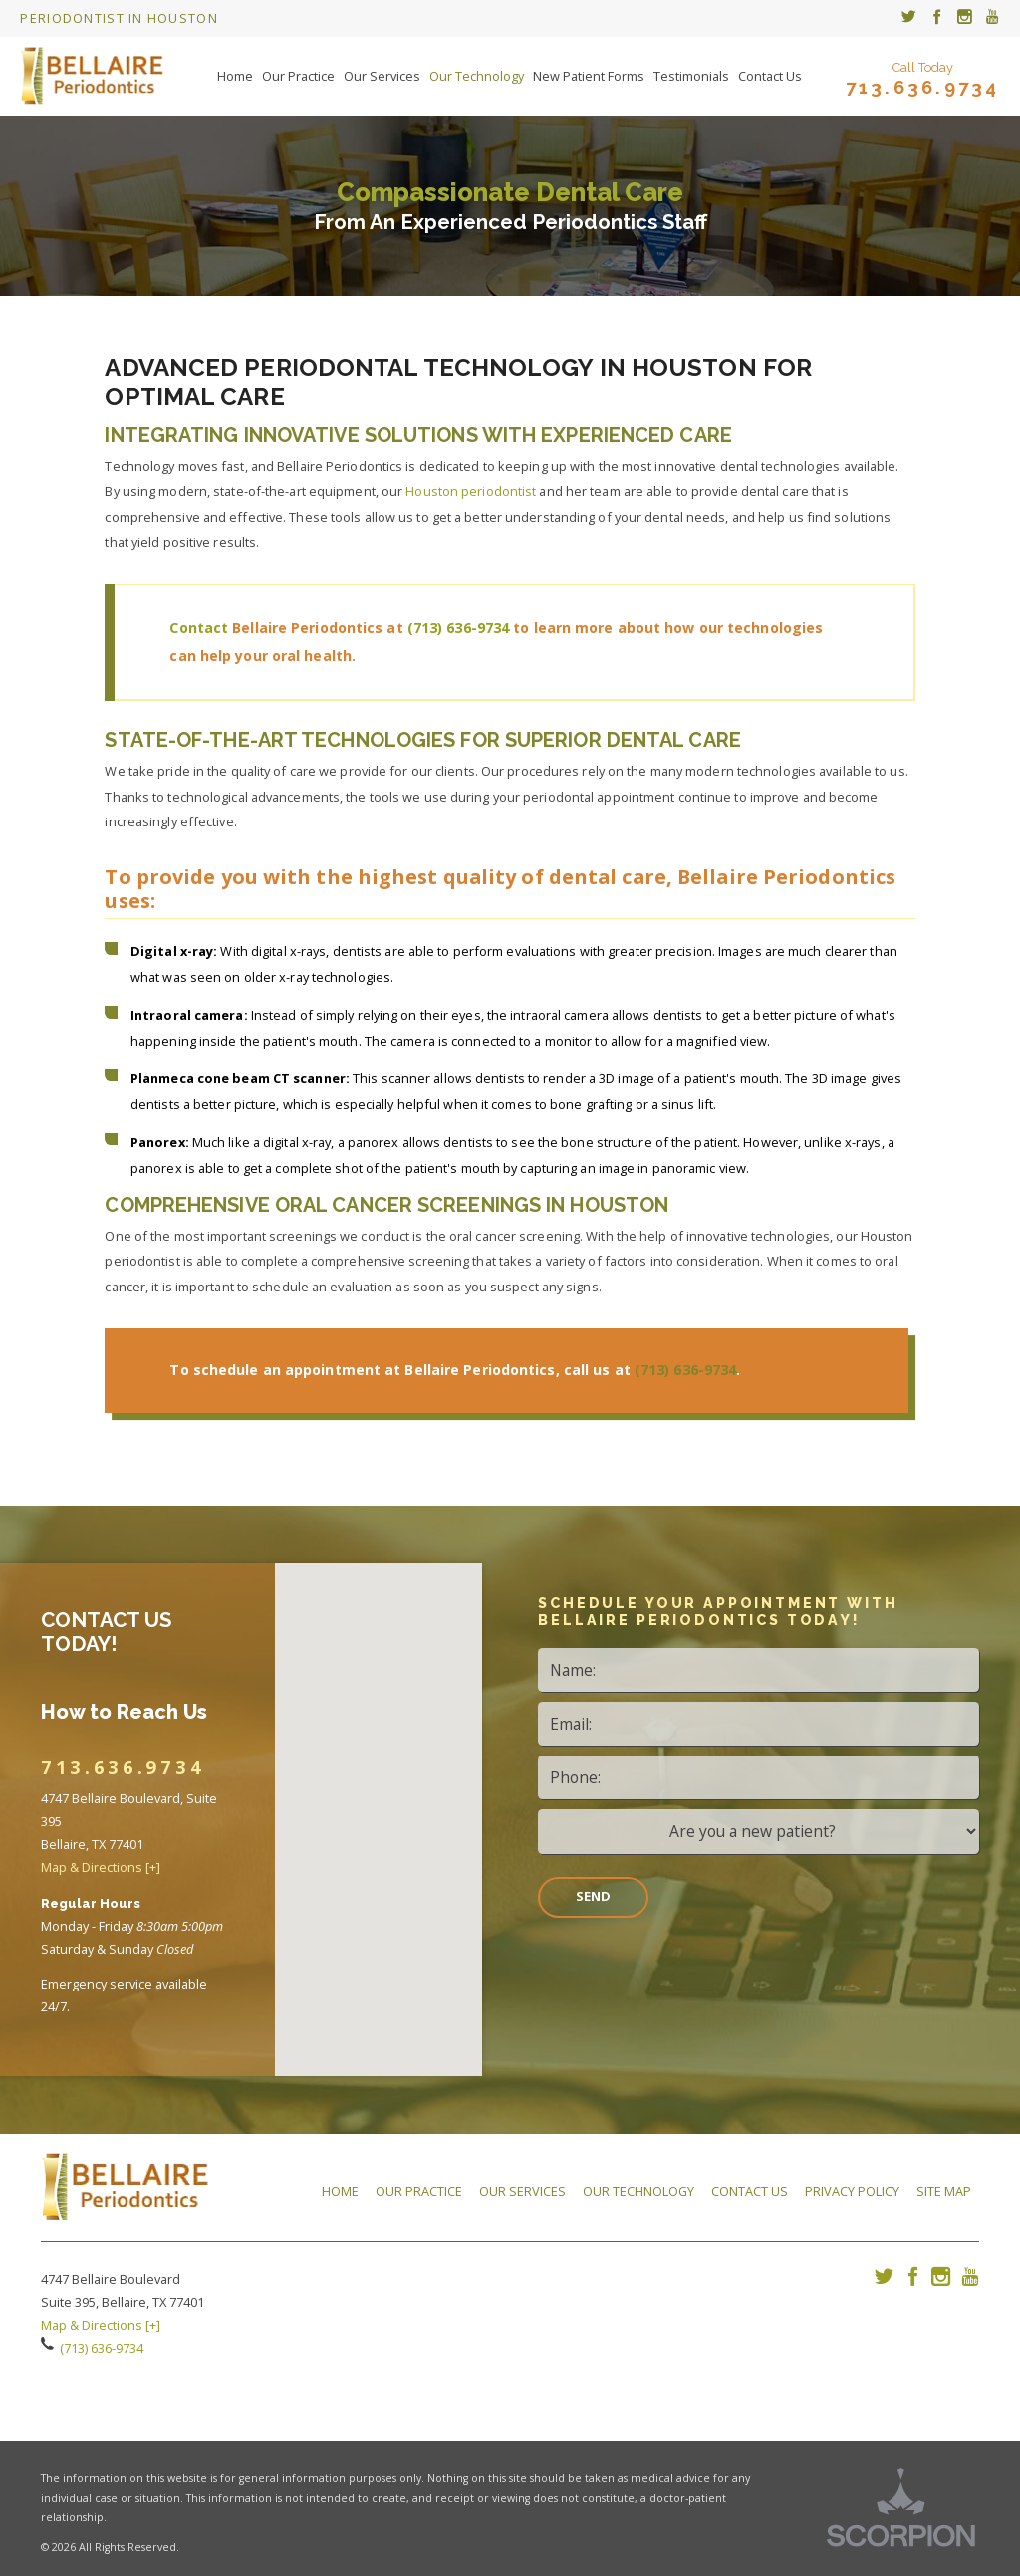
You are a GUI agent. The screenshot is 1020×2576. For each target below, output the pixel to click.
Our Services (522, 2191)
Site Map (943, 2191)
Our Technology (638, 2191)
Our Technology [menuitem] (476, 76)
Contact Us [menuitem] (770, 76)
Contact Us (749, 2191)
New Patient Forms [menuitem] (588, 76)
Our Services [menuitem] (382, 76)
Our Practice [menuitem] (298, 76)
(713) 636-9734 (458, 627)
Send (593, 1896)
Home (340, 2191)
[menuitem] (908, 18)
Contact (200, 627)
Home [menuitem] (235, 76)
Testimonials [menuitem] (691, 76)
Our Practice (419, 2191)
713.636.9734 (923, 88)
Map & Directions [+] (100, 1867)
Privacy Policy (852, 2191)
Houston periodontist (470, 491)
